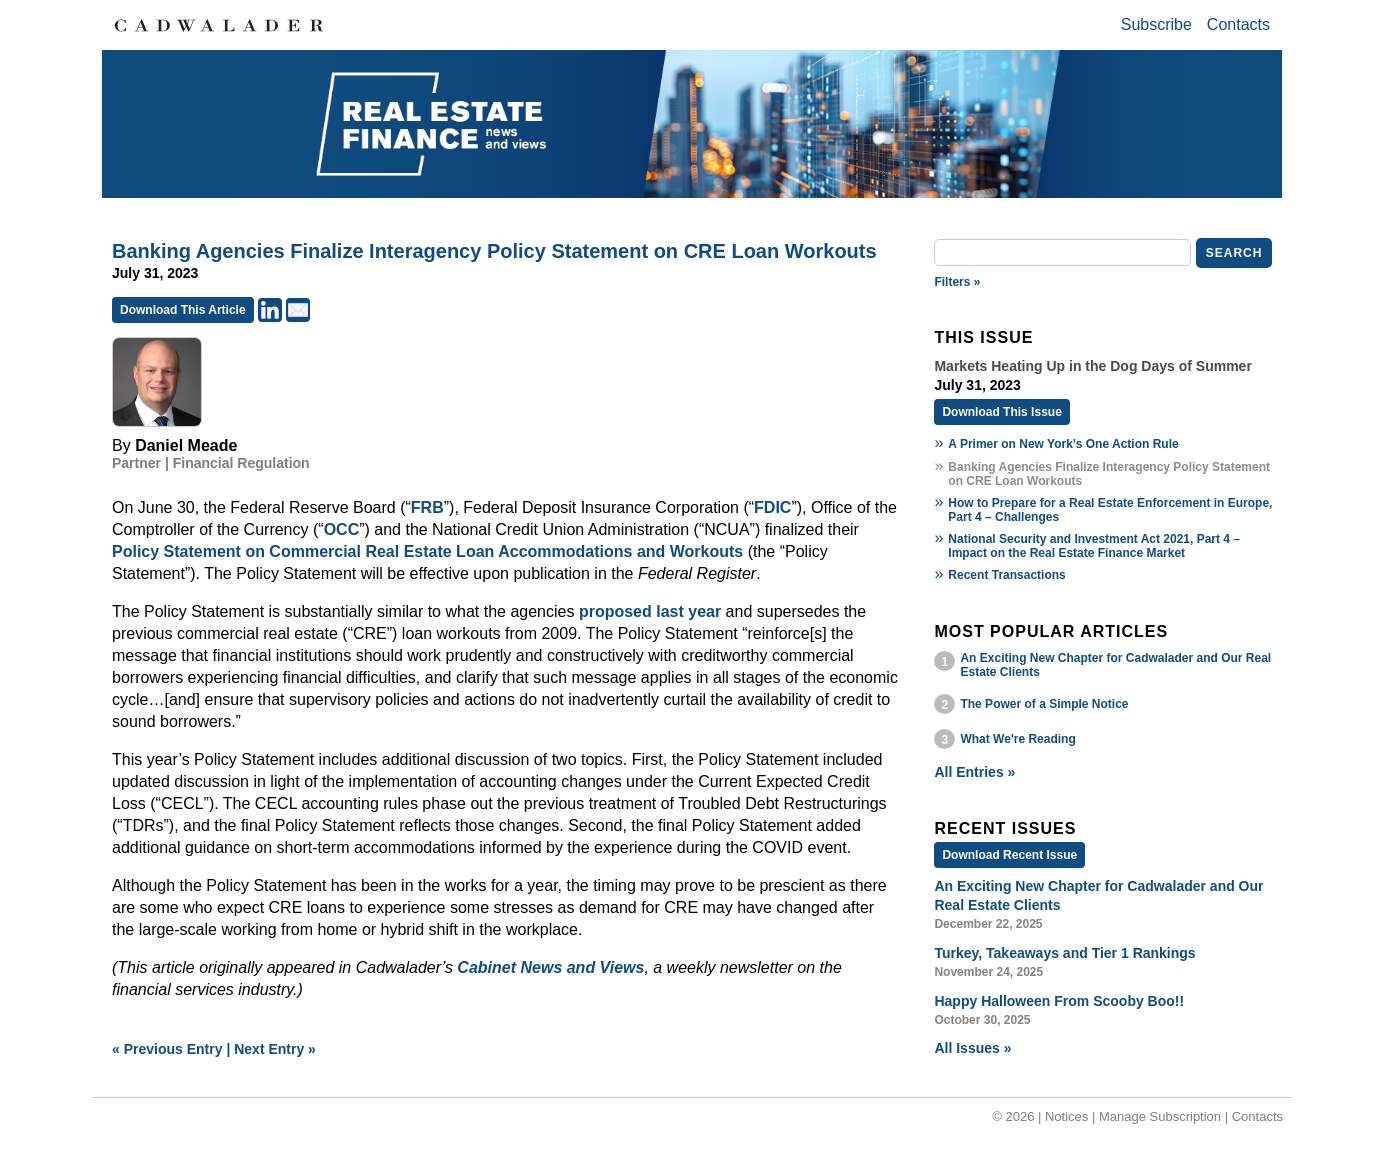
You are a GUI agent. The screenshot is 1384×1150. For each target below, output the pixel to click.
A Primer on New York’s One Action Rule (1063, 444)
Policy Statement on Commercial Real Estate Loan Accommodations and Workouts (427, 551)
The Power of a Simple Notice (1044, 704)
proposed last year (650, 611)
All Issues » (972, 1048)
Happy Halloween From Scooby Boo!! (1059, 1001)
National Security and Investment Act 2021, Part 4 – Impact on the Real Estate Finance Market (1094, 546)
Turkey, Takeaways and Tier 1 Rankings (1064, 953)
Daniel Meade (186, 445)
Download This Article (183, 310)
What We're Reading (1017, 739)
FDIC (772, 507)
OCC (342, 529)
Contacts (1238, 24)
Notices (1066, 1116)
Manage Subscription (1160, 1116)
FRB (427, 507)
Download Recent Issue (1009, 855)
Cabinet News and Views (550, 967)
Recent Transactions (1006, 575)
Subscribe (1156, 24)
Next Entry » (275, 1049)
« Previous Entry (167, 1049)
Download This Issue (1001, 412)
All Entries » (974, 772)
